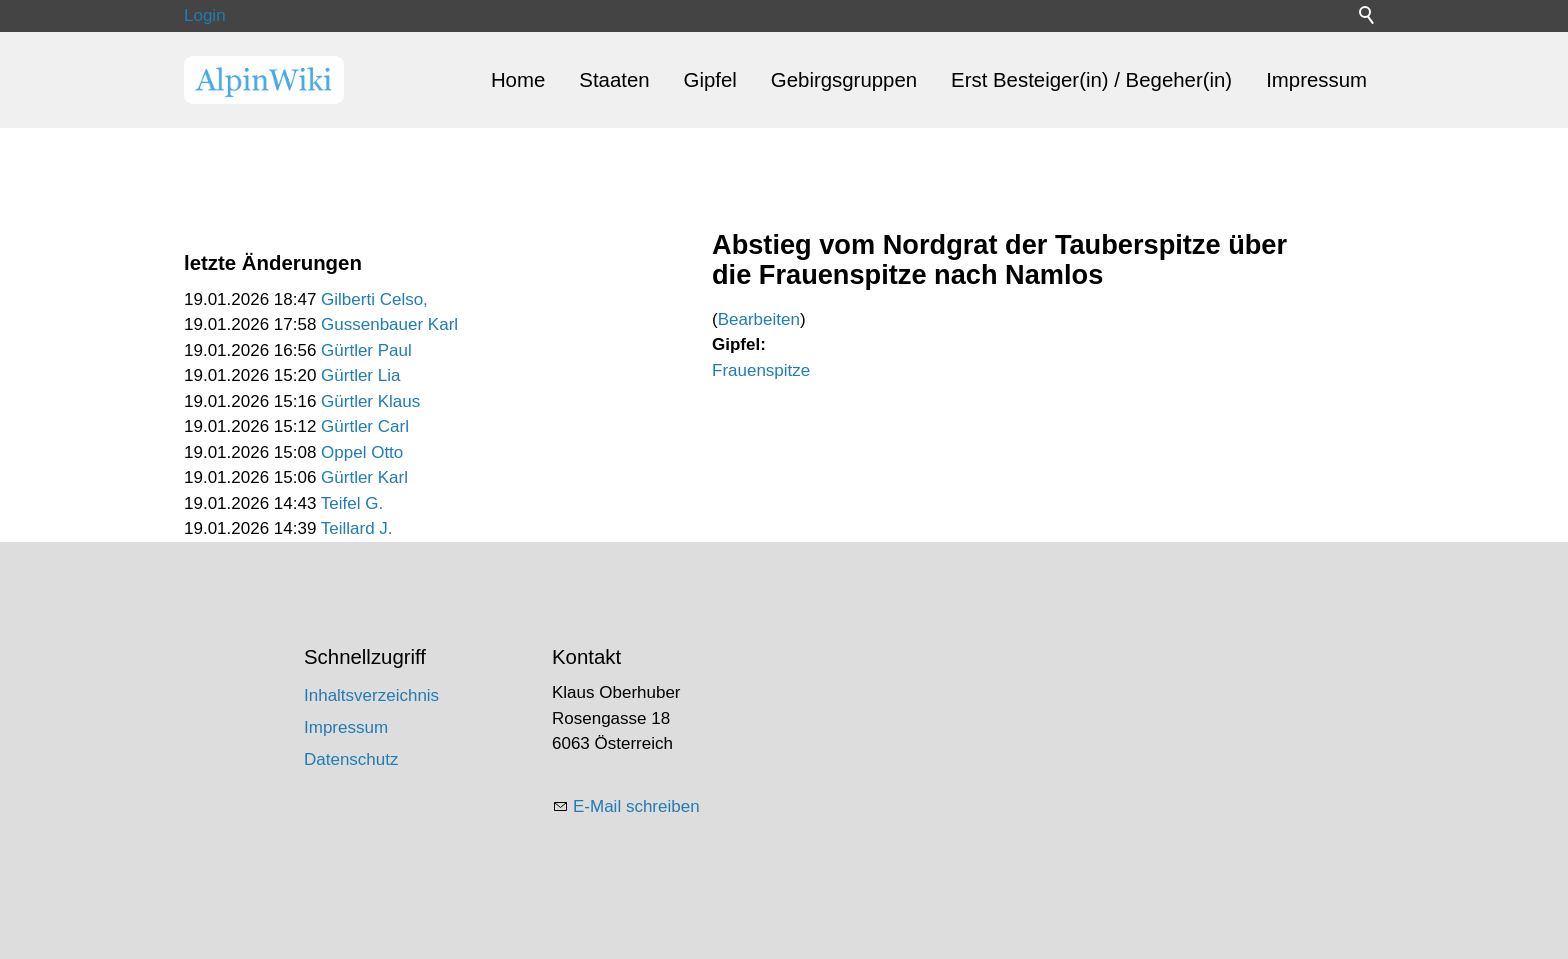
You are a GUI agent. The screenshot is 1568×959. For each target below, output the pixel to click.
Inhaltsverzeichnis (371, 695)
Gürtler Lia (360, 375)
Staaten (614, 80)
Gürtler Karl (364, 477)
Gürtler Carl (365, 426)
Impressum (1316, 80)
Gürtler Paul (366, 350)
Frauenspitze (761, 370)
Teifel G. (352, 503)
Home (518, 80)
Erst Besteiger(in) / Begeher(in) (1091, 80)
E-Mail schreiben (636, 806)
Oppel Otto (362, 452)
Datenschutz (351, 759)
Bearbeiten (759, 319)
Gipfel (710, 80)
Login (205, 15)
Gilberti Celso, (374, 299)
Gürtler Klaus (370, 401)
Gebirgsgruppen (844, 80)
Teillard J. (357, 528)
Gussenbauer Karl (389, 324)
